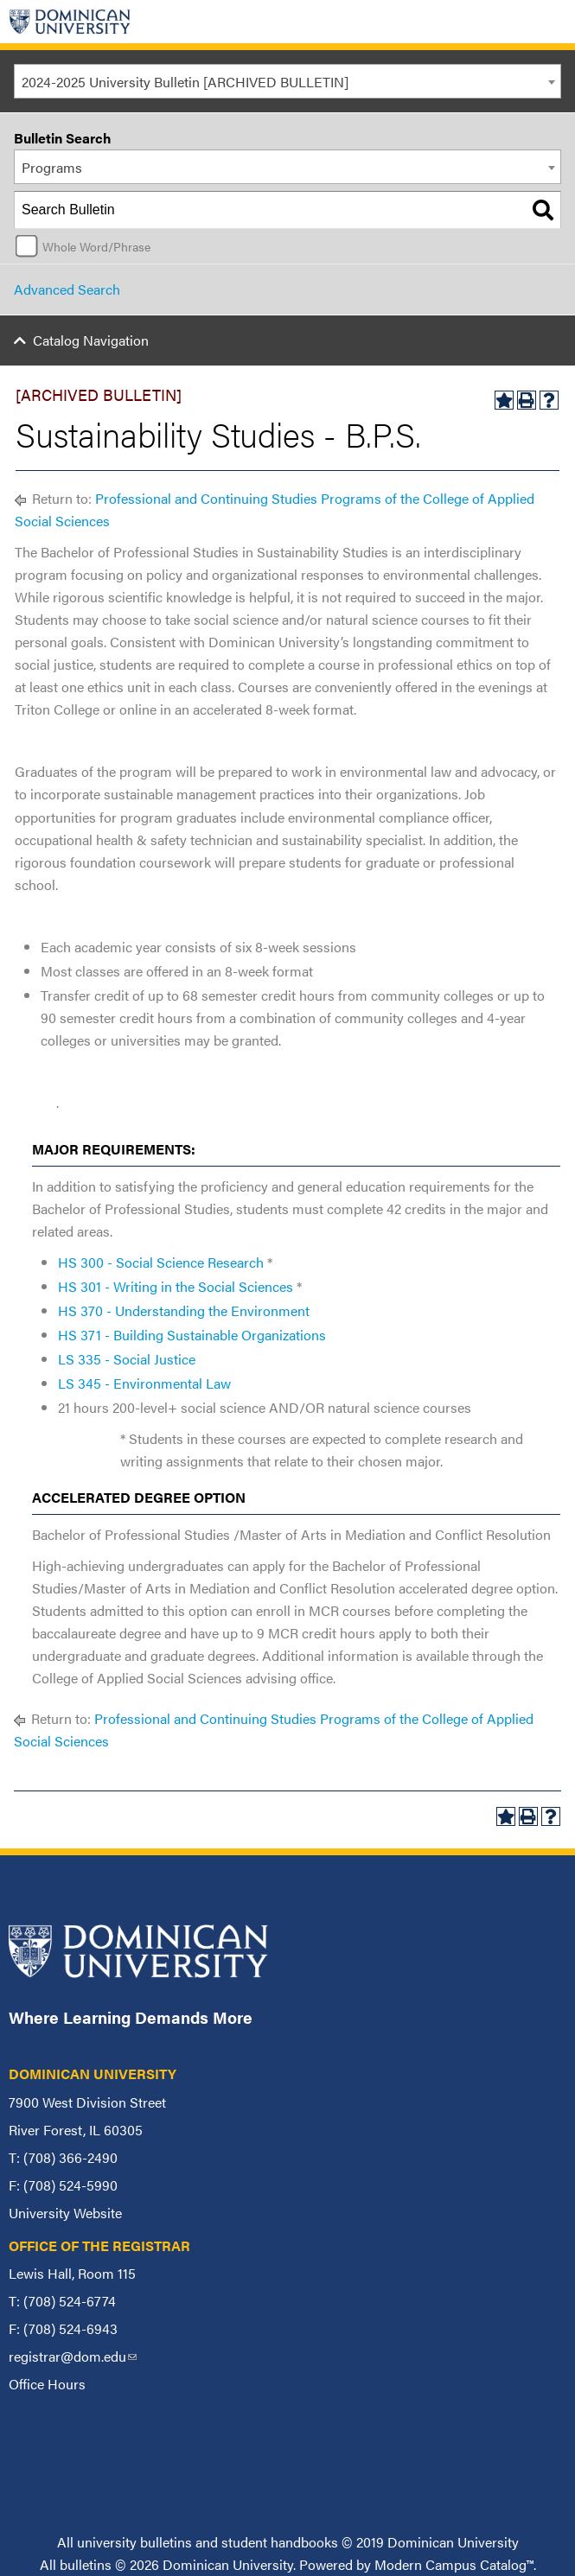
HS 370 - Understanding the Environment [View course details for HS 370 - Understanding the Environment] (184, 1310)
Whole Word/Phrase (96, 246)
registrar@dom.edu (73, 2356)
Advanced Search (67, 289)
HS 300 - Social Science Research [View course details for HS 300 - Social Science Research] (161, 1262)
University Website (65, 2213)
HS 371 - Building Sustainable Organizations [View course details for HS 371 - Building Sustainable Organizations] (192, 1335)
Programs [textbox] (52, 167)
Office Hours (47, 2384)
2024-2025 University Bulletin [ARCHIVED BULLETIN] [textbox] (185, 82)
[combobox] (287, 81)
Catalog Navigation (91, 340)
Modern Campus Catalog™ (453, 2564)
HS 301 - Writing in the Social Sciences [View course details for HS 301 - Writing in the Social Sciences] (175, 1286)
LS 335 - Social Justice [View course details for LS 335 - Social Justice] (126, 1359)
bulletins (86, 2564)
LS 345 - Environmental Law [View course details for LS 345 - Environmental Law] (144, 1383)
